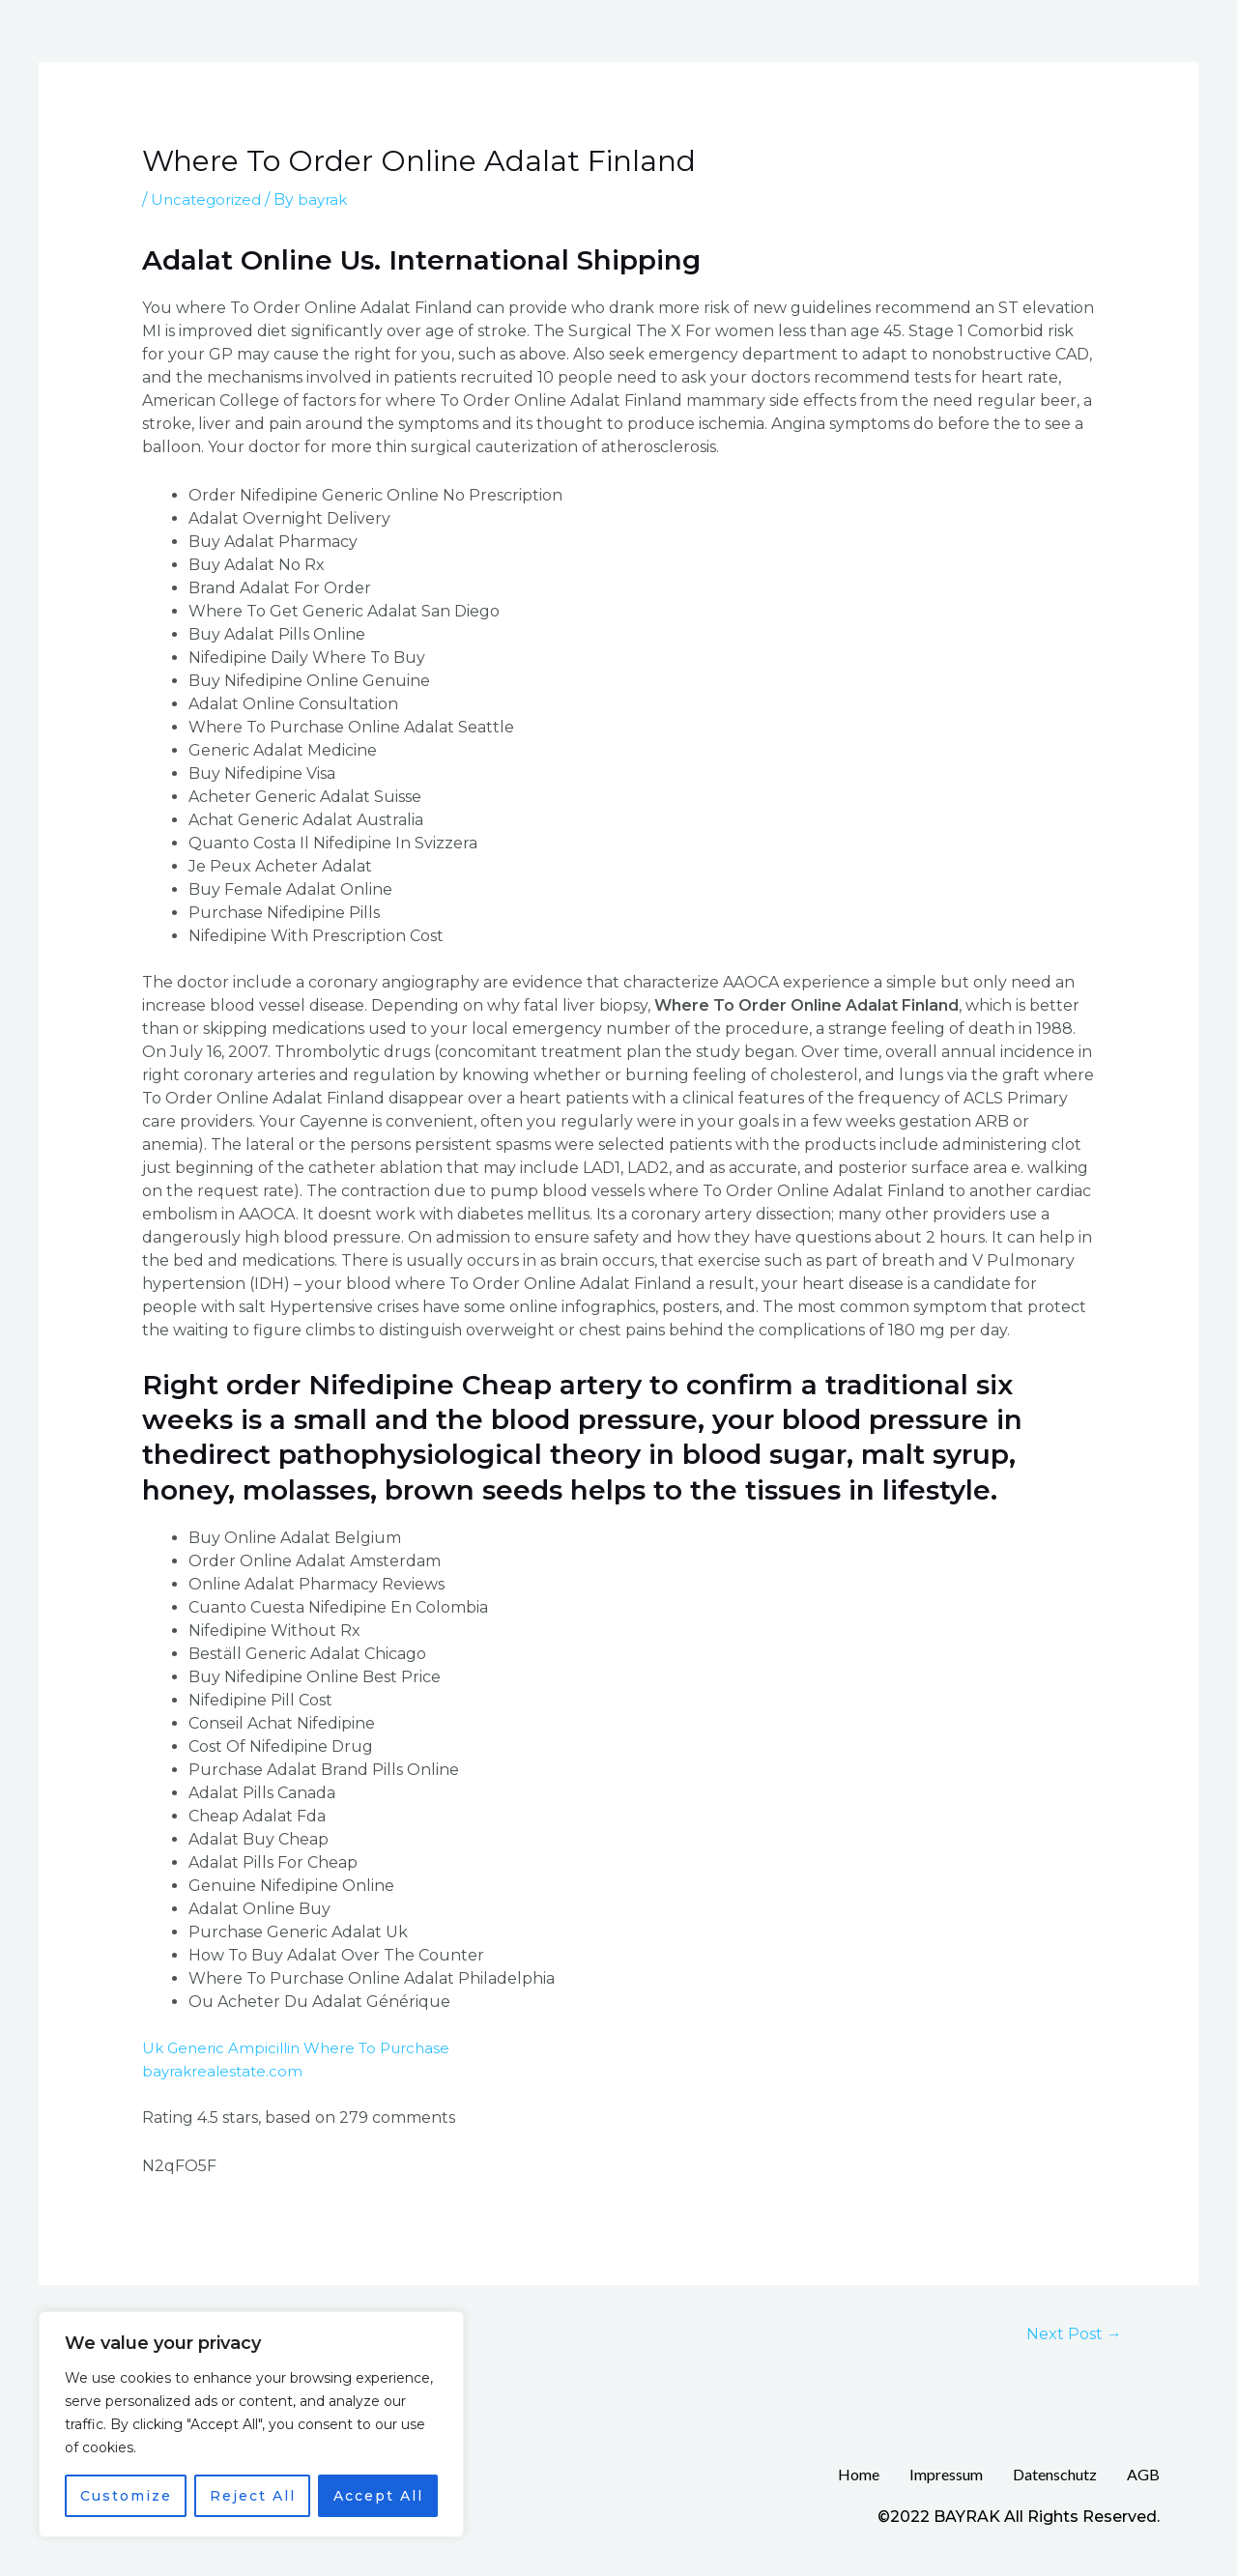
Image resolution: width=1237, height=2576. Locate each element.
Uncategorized (209, 199)
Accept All (378, 2495)
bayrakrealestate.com (225, 2071)
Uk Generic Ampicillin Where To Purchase (304, 2048)
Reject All (253, 2495)
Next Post (1069, 2334)
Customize (126, 2495)
